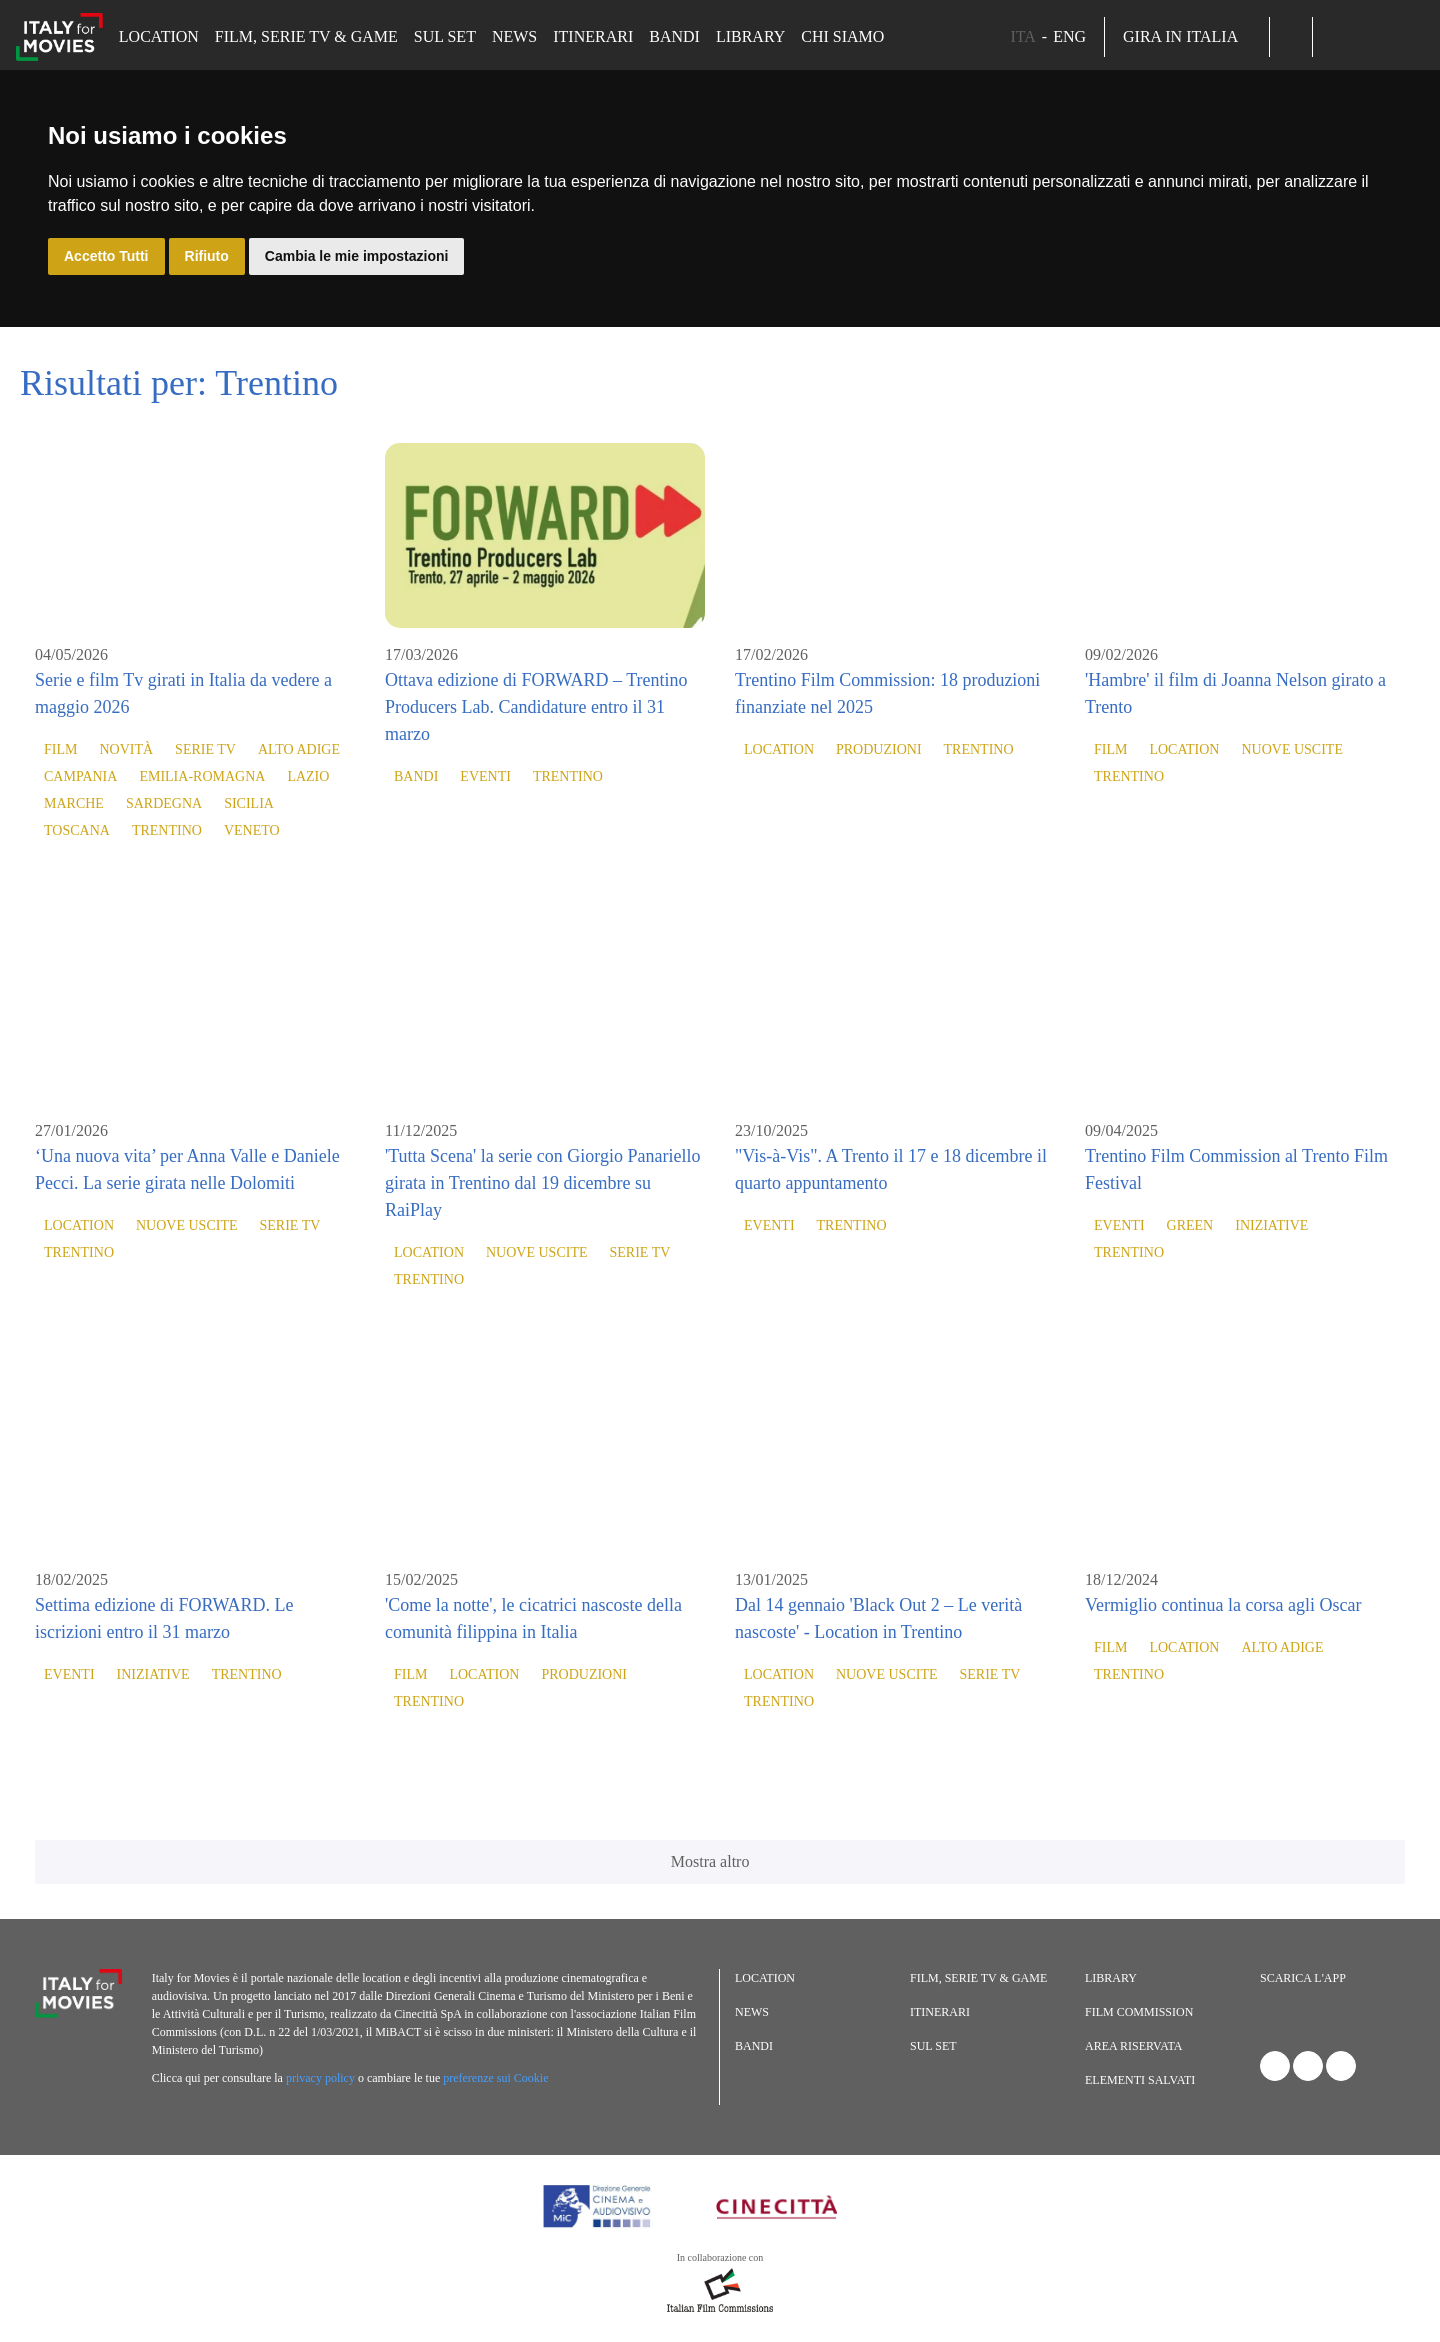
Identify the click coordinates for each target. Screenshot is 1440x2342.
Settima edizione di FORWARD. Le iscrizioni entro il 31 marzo (164, 1618)
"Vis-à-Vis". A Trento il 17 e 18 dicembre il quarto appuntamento (891, 1169)
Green (1190, 1225)
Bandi (674, 36)
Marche (74, 803)
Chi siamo (842, 36)
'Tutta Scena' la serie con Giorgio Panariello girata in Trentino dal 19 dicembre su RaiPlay (542, 1183)
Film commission (1139, 2012)
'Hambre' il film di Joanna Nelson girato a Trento (1235, 693)
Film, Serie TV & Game (306, 36)
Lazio (308, 776)
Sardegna (164, 803)
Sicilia (249, 803)
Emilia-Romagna (202, 776)
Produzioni (879, 749)
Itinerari (593, 36)
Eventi (485, 776)
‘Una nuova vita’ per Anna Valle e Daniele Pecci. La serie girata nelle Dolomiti (187, 1169)
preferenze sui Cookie (495, 2078)
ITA (1022, 36)
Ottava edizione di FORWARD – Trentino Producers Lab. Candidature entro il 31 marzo (536, 707)
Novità (126, 749)
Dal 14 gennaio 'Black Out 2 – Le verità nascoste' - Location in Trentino (878, 1618)
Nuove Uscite (1292, 749)
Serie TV (205, 749)
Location (159, 36)
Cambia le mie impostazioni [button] (357, 256)
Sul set (445, 36)
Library (750, 36)
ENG (1069, 36)
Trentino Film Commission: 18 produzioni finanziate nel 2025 (887, 693)
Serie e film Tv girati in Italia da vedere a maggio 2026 (183, 693)
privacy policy (320, 2078)
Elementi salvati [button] (1140, 2080)
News (514, 36)
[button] (1291, 37)
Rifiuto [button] (207, 256)
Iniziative (1271, 1225)
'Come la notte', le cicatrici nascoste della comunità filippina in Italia (533, 1618)
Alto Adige (299, 749)
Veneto (252, 830)
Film (60, 749)
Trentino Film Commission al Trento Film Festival (1236, 1169)
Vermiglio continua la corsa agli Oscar (1223, 1605)
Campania (80, 776)
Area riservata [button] (1134, 2046)
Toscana (77, 830)
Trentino (167, 830)
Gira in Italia (1187, 36)
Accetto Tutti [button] (106, 256)
